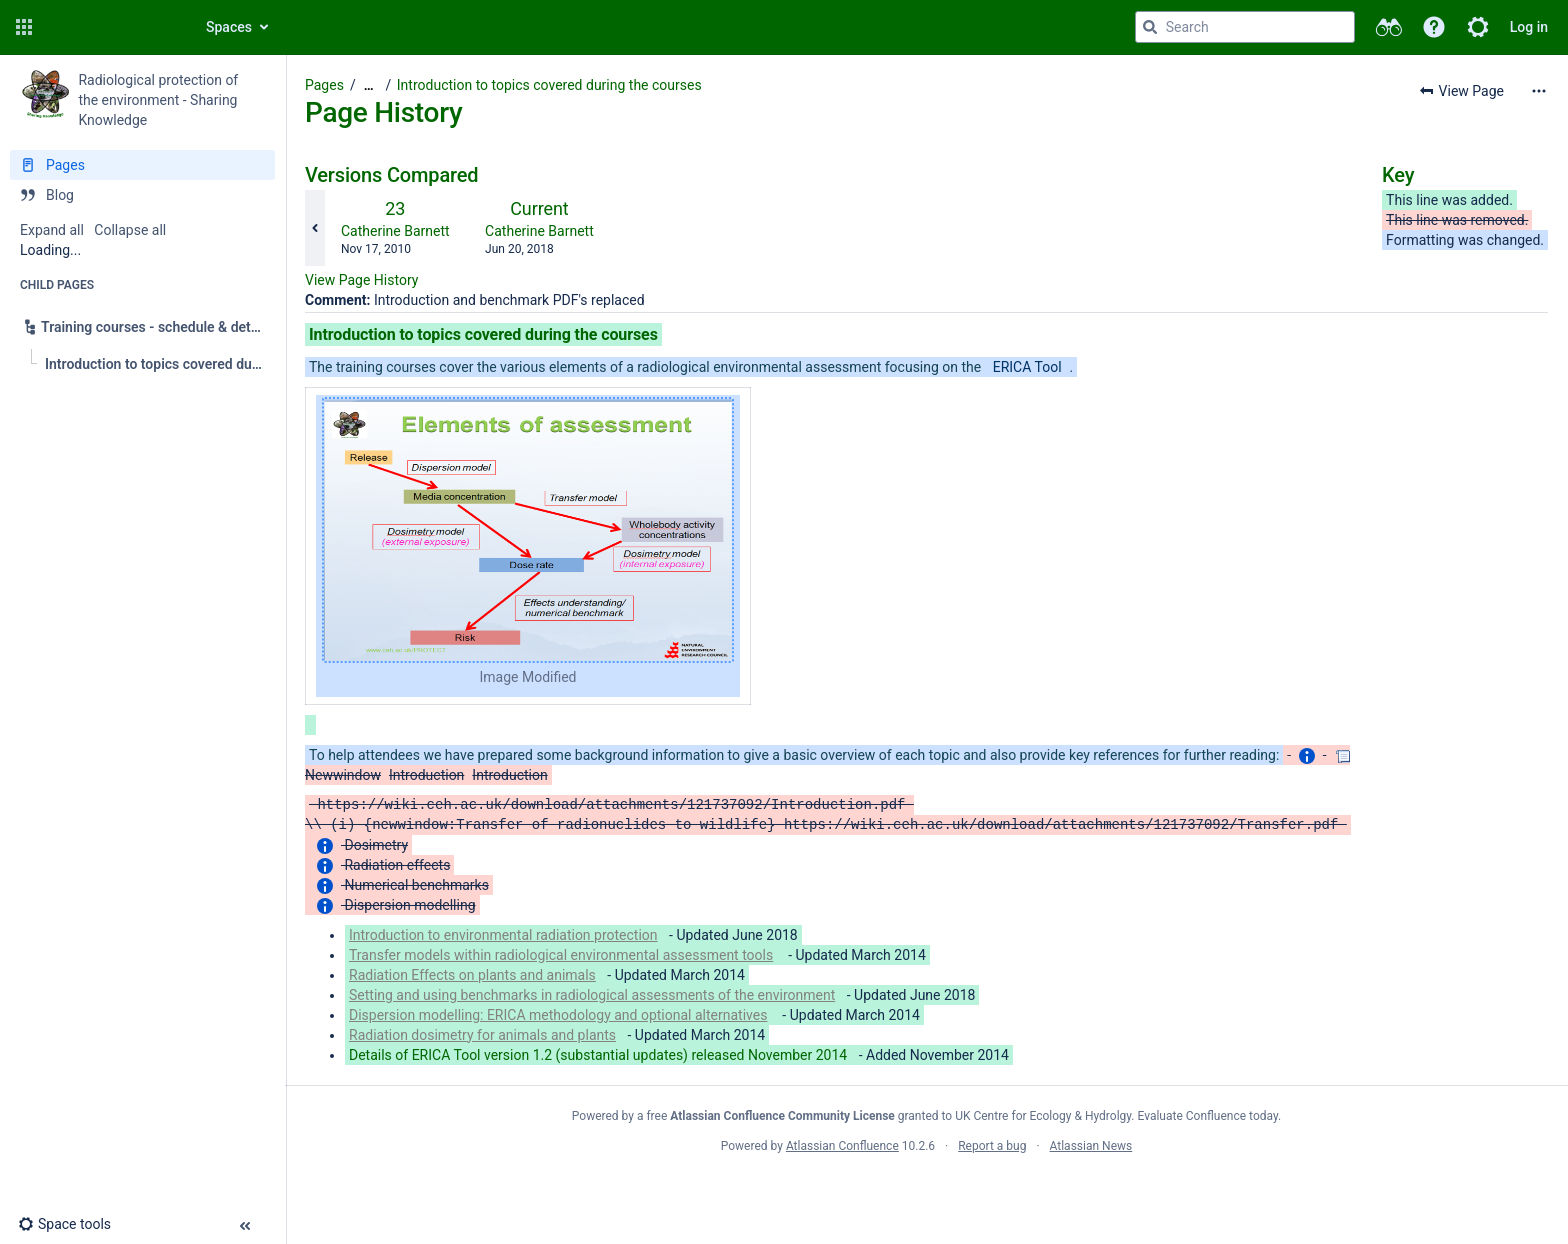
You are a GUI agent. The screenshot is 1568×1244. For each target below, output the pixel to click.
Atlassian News (1091, 1146)
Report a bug (992, 1146)
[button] (24, 27)
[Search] (1150, 27)
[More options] (1539, 91)
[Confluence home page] (112, 27)
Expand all (52, 230)
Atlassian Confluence (842, 1146)
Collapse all (130, 230)
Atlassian (926, 1190)
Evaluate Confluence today (1208, 1116)
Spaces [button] (229, 27)
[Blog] (142, 195)
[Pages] (142, 165)
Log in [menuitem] (1529, 27)
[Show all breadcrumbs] (369, 85)
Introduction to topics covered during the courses (549, 85)
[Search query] (1245, 27)
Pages (324, 85)
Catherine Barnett (395, 231)
